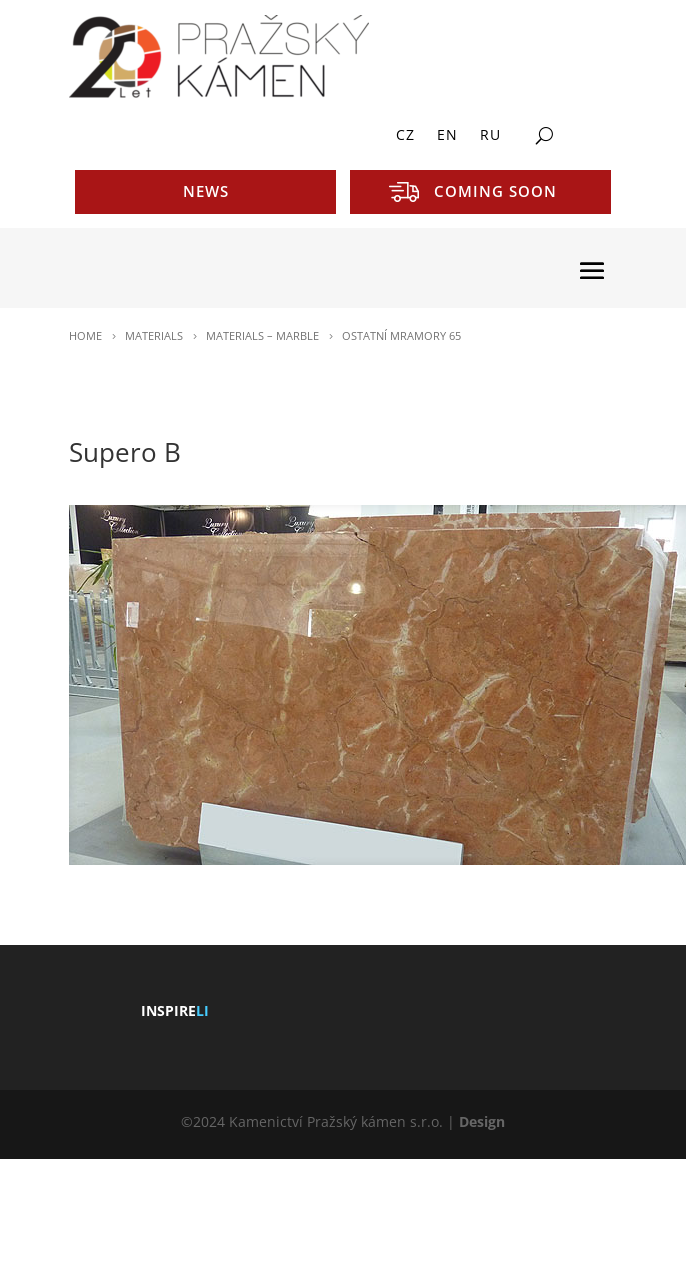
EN (447, 136)
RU (490, 136)
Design (482, 1121)
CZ (405, 136)
